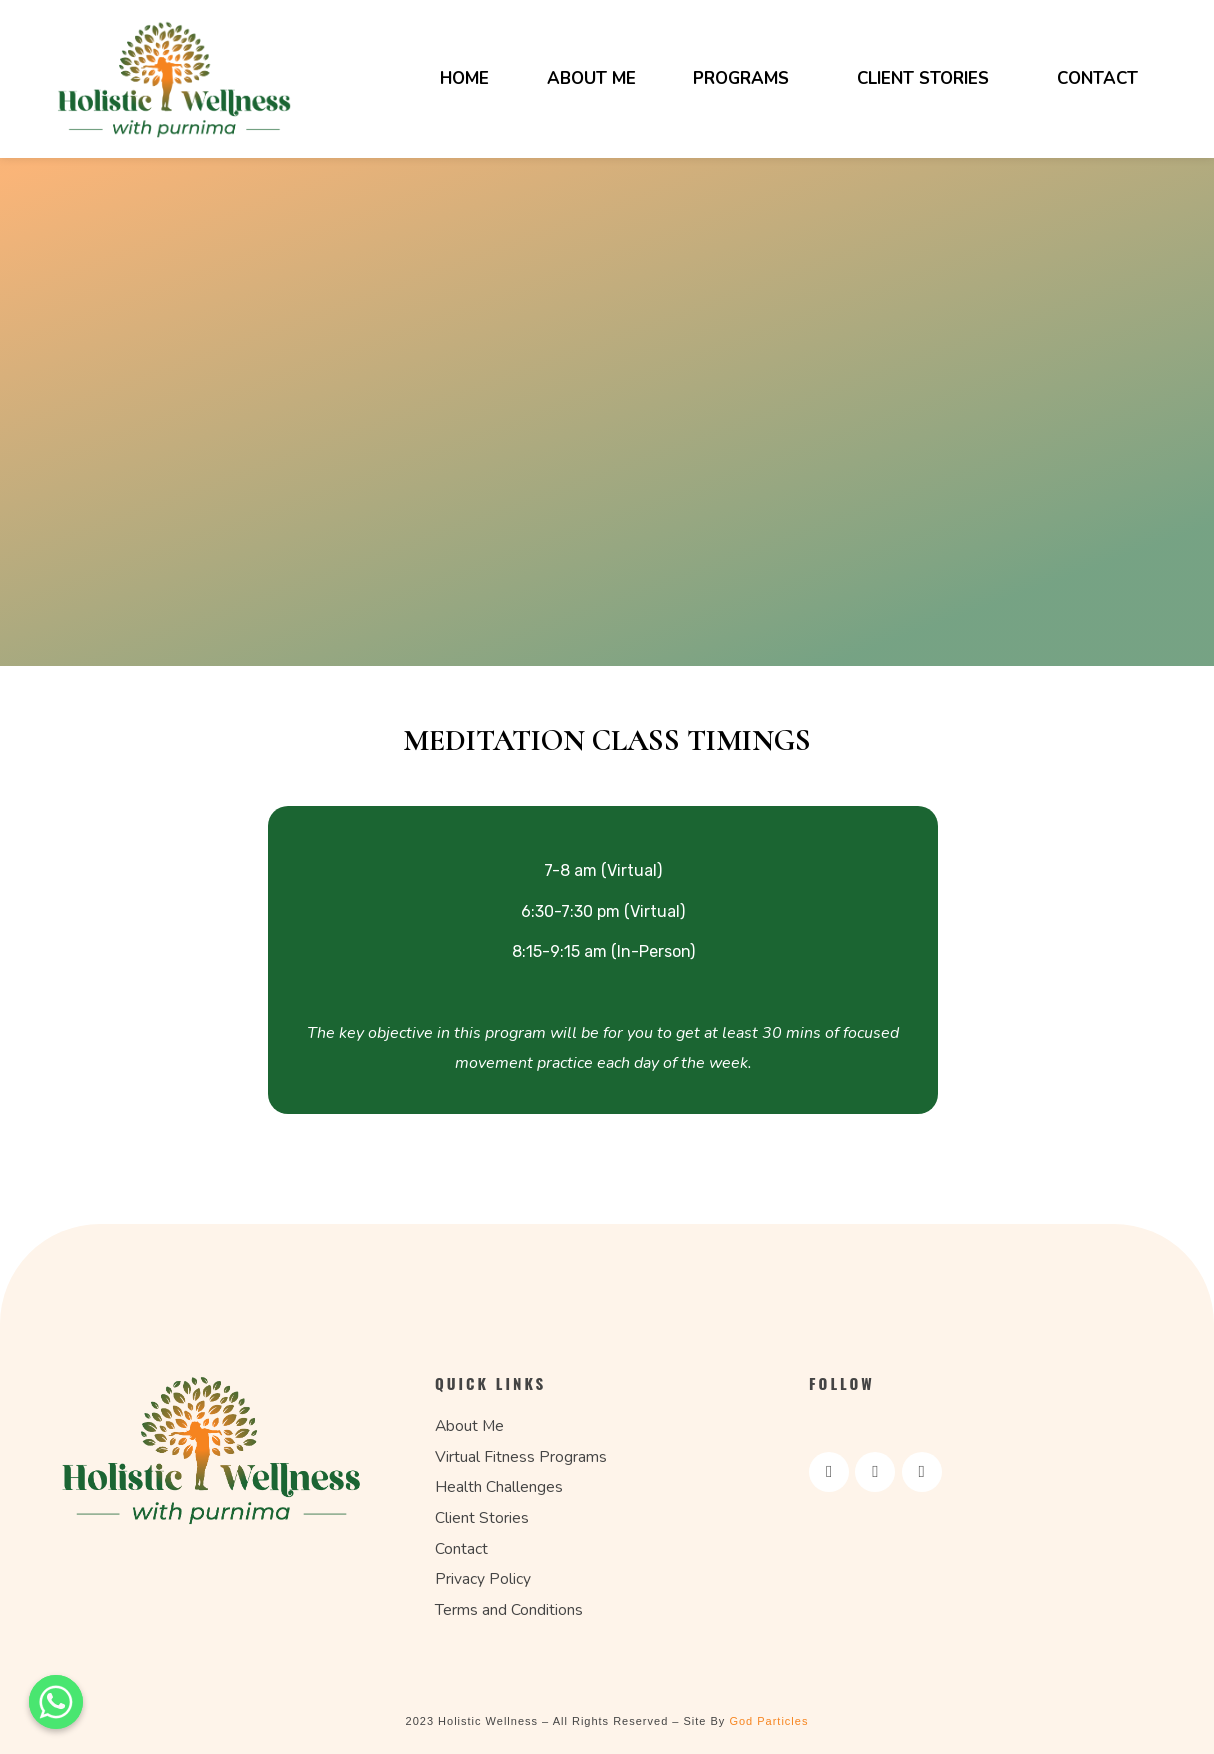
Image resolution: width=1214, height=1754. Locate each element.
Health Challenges (499, 1487)
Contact (1097, 78)
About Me (591, 78)
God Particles (768, 1721)
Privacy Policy (483, 1579)
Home (464, 78)
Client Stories (923, 78)
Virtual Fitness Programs (521, 1457)
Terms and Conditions (509, 1610)
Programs (741, 78)
